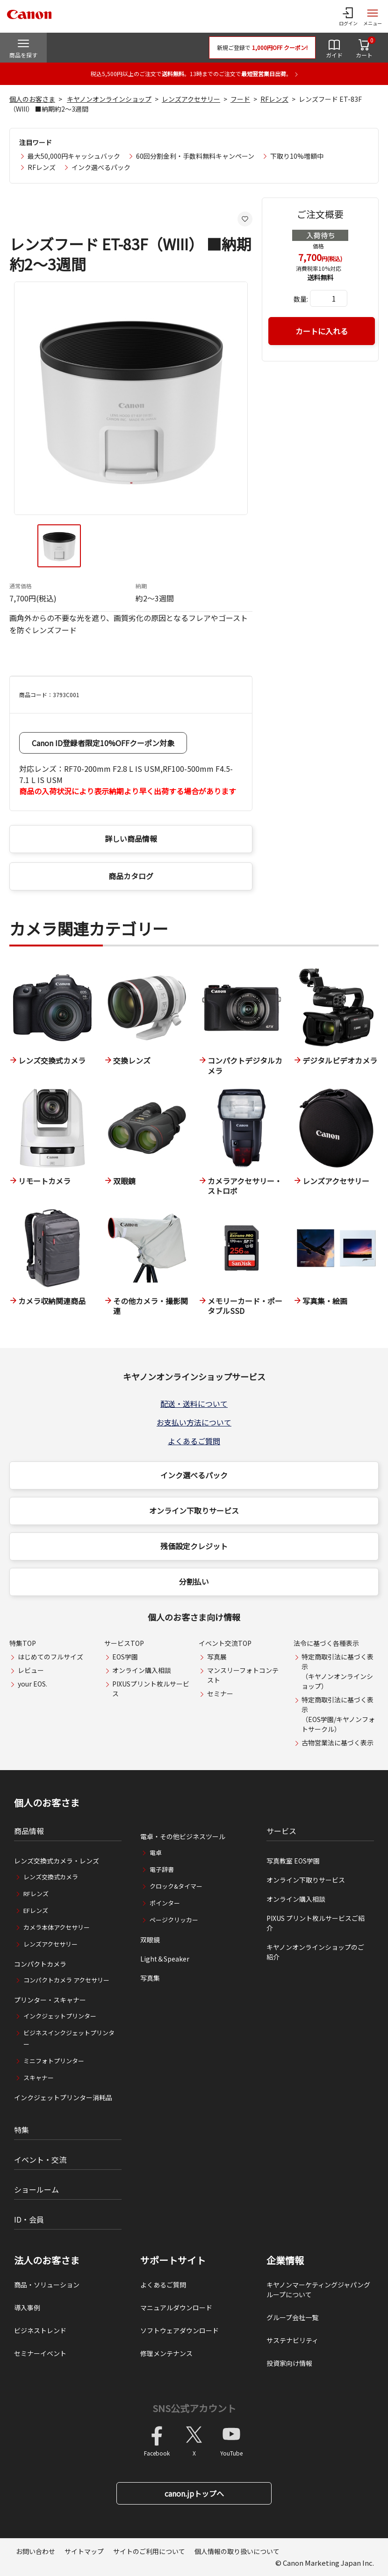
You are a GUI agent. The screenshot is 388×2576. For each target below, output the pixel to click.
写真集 (150, 1978)
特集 (21, 2129)
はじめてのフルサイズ (50, 1656)
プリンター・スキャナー (50, 1999)
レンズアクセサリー (191, 99)
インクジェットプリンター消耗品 (63, 2097)
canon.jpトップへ (194, 2493)
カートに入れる (321, 331)
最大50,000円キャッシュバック (74, 156)
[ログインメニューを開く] (348, 16)
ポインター (165, 1902)
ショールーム (36, 2189)
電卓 (156, 1852)
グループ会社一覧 (292, 2317)
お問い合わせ (35, 2551)
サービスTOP (124, 1643)
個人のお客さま (32, 99)
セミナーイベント (40, 2353)
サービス (281, 1830)
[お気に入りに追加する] (244, 219)
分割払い (194, 1581)
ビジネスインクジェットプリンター (69, 2038)
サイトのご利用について (149, 2551)
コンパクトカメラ (40, 1964)
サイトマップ (84, 2551)
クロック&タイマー (176, 1886)
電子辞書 (162, 1869)
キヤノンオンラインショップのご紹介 (315, 1952)
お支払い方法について (194, 1422)
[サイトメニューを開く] (372, 16)
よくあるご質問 (194, 1441)
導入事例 (27, 2307)
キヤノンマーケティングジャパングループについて (318, 2289)
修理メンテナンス (166, 2353)
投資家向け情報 (289, 2363)
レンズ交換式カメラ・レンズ (56, 1860)
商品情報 (29, 1830)
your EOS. (32, 1683)
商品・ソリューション (46, 2284)
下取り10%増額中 (296, 156)
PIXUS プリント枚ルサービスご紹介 (315, 1923)
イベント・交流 (40, 2159)
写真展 (217, 1656)
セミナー (220, 1693)
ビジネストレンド (40, 2330)
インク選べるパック (101, 167)
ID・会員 (29, 2219)
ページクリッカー (174, 1919)
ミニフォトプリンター (53, 2060)
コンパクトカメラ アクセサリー (66, 1980)
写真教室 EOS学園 (293, 1860)
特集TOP (22, 1643)
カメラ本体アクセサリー (56, 1927)
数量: (301, 298)
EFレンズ (35, 1910)
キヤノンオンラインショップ (109, 99)
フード (240, 99)
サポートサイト (173, 2260)
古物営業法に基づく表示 (338, 1742)
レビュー (31, 1670)
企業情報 (285, 2260)
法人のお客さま (46, 2260)
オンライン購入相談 (141, 1670)
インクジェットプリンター (59, 2015)
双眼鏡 (150, 1939)
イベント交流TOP (225, 1643)
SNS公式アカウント (194, 2408)
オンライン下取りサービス (194, 1510)
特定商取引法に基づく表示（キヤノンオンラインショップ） (338, 1671)
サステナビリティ (292, 2340)
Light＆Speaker (164, 1958)
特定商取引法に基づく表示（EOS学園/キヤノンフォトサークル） (338, 1714)
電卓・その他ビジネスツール (182, 1836)
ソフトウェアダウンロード (179, 2330)
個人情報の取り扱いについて (237, 2551)
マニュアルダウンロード (176, 2307)
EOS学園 (125, 1656)
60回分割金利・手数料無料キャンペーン (195, 156)
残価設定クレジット (194, 1546)
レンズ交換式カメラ (50, 1876)
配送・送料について (194, 1403)
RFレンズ (274, 99)
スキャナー (38, 2077)
